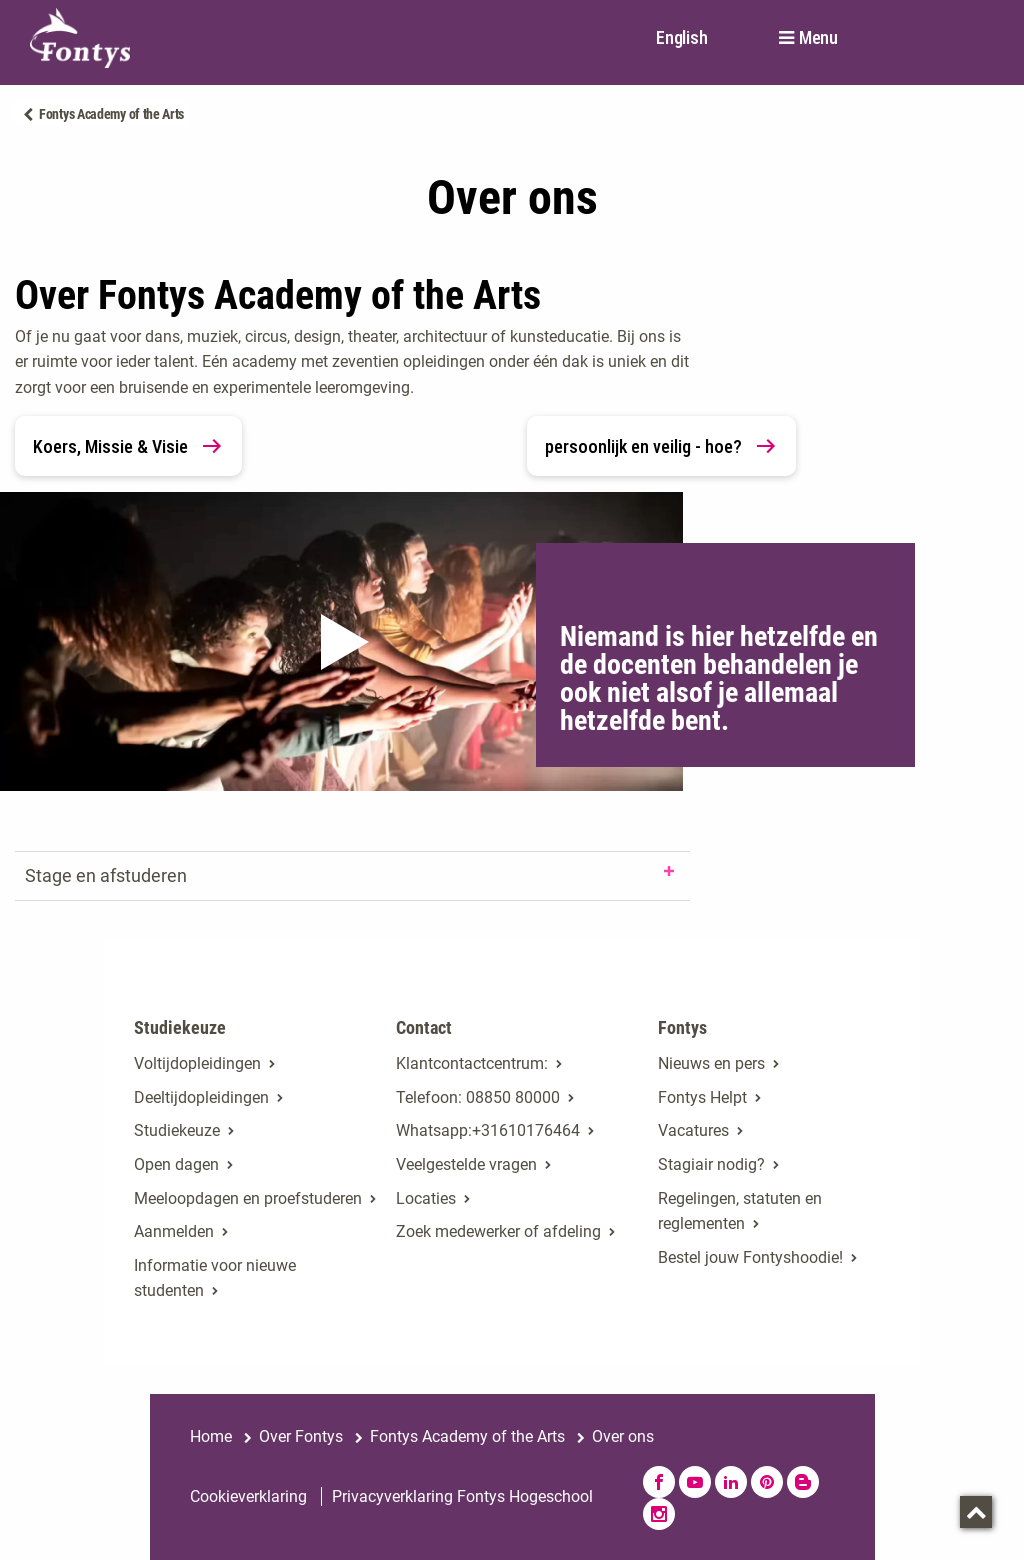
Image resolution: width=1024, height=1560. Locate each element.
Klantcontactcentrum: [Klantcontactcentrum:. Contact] (472, 1063)
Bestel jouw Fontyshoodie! (750, 1257)
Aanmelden (174, 1231)
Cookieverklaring (248, 1496)
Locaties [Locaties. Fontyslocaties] (426, 1198)
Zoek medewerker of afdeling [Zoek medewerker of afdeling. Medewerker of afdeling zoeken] (498, 1231)
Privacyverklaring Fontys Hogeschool (462, 1496)
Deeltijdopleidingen (201, 1097)
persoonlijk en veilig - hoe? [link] (661, 446)
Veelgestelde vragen (466, 1164)
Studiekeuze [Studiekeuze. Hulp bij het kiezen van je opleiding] (177, 1130)
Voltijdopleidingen (197, 1063)
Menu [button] (818, 38)
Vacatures (693, 1130)
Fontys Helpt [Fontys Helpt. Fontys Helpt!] (702, 1097)
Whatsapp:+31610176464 (488, 1130)
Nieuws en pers (711, 1063)
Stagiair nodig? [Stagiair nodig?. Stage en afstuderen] (711, 1164)
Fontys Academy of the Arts (111, 114)
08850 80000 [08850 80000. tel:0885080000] (513, 1097)
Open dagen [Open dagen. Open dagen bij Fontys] (176, 1164)
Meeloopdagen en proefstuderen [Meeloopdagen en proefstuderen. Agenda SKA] (248, 1198)
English (681, 37)
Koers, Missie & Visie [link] (128, 446)
